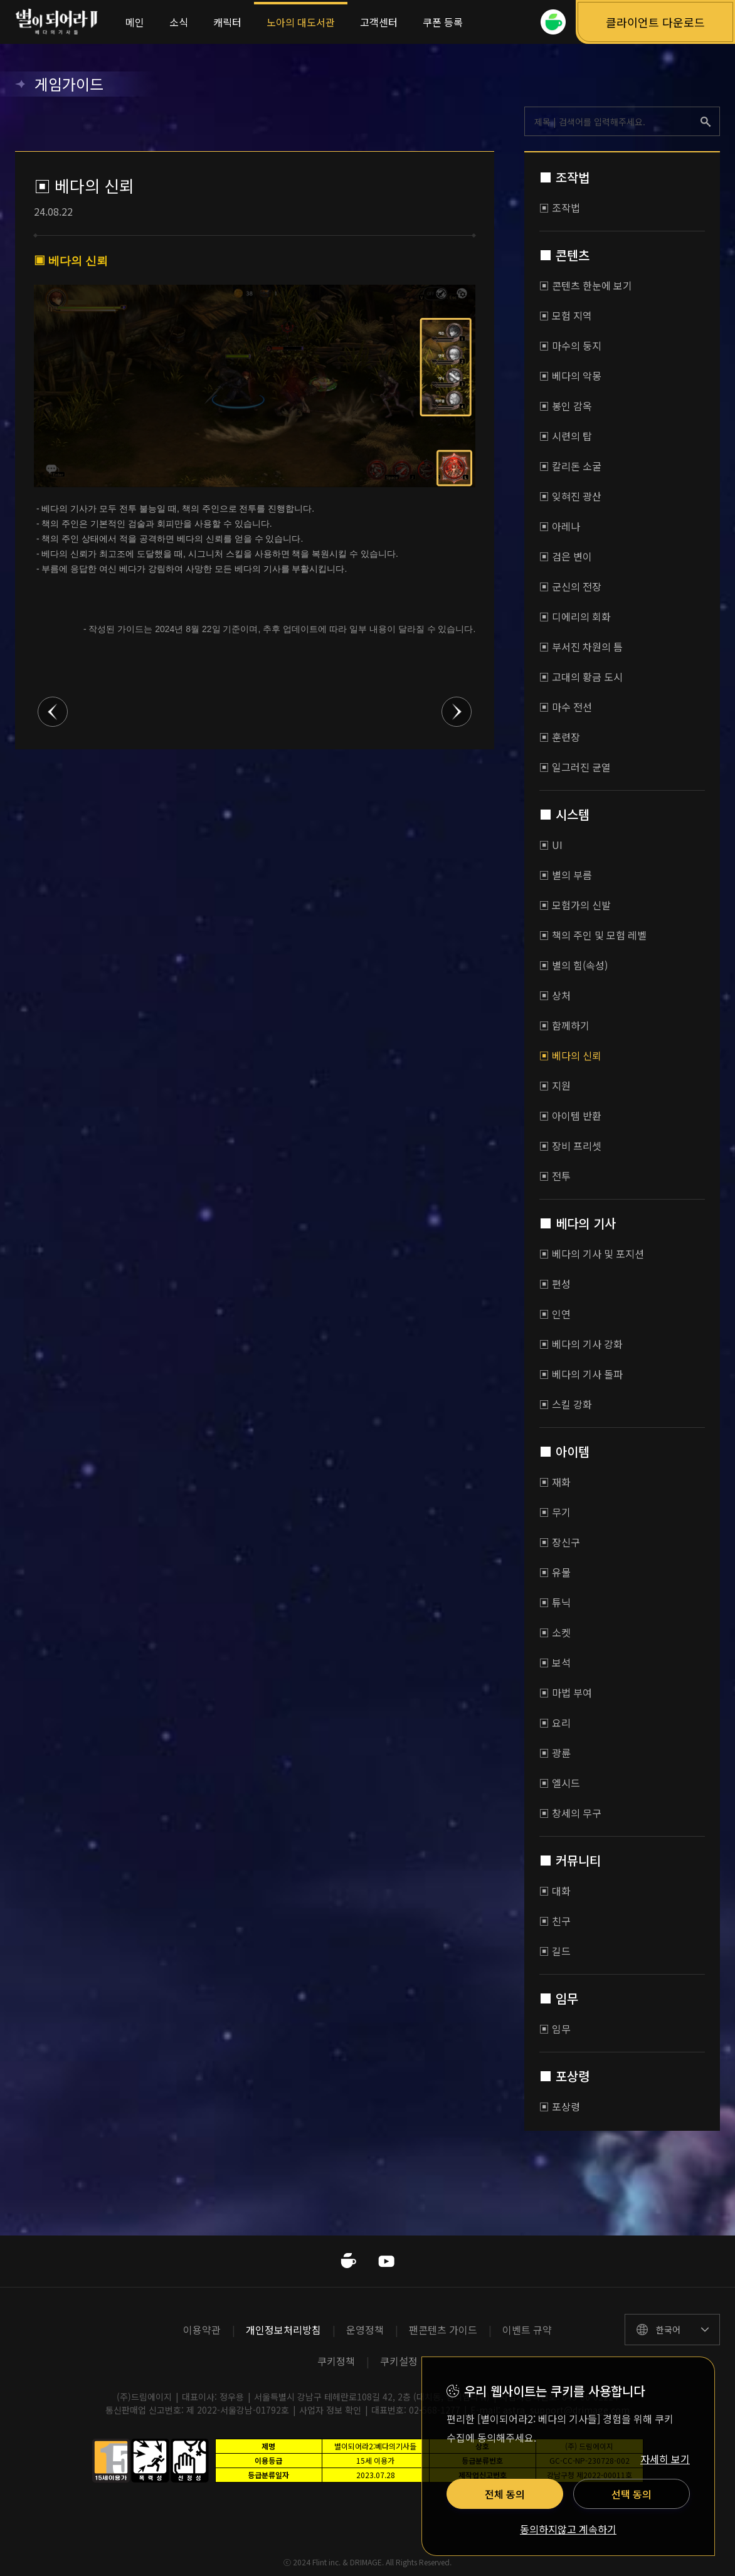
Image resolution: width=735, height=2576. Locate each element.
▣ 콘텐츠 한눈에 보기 (585, 285)
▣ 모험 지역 (565, 315)
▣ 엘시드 (559, 1782)
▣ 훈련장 (559, 736)
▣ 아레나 (559, 526)
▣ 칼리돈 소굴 (570, 465)
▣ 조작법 (559, 207)
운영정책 (365, 2329)
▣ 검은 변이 (565, 556)
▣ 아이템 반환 (570, 1115)
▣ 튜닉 (555, 1602)
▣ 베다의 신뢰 (570, 1055)
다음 (457, 712)
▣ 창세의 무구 (570, 1812)
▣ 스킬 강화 (565, 1404)
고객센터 (379, 21)
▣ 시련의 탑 (565, 435)
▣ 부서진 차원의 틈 (581, 646)
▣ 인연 (555, 1313)
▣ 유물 (555, 1572)
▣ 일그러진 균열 (575, 766)
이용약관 (202, 2329)
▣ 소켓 (555, 1632)
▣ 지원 (555, 1085)
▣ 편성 (555, 1283)
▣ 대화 (555, 1890)
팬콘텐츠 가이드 (443, 2329)
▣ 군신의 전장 (570, 586)
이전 (53, 712)
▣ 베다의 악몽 (570, 375)
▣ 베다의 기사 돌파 (581, 1373)
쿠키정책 (336, 2360)
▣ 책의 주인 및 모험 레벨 (593, 934)
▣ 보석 (555, 1662)
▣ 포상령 (559, 2106)
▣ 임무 (555, 2028)
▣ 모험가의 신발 (575, 904)
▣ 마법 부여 (565, 1692)
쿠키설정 (399, 2360)
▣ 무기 (555, 1511)
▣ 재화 (555, 1481)
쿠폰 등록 (443, 21)
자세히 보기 (665, 2458)
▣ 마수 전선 (565, 706)
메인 (134, 21)
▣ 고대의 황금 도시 (581, 676)
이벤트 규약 (527, 2329)
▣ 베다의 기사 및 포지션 (591, 1253)
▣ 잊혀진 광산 (570, 496)
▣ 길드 (555, 1950)
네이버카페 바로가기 (349, 2261)
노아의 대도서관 (301, 21)
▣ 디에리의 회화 (575, 616)
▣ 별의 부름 (565, 874)
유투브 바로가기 (386, 2261)
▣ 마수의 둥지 (570, 345)
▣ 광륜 (555, 1752)
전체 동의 (505, 2493)
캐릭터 (227, 21)
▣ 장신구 (559, 1541)
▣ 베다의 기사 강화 (581, 1343)
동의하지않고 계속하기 (568, 2529)
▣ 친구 (555, 1920)
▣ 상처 (555, 995)
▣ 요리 (555, 1722)
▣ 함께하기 (564, 1025)
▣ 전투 (555, 1175)
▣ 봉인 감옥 (565, 405)
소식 (178, 21)
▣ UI (551, 844)
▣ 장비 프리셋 (570, 1145)
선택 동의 (631, 2493)
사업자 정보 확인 (330, 2410)
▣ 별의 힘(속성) (573, 965)
